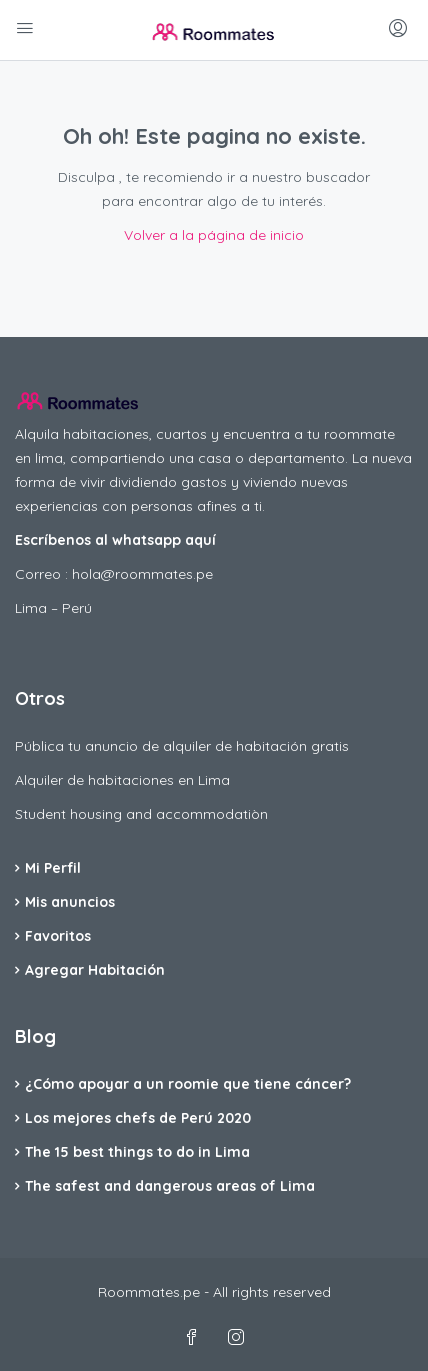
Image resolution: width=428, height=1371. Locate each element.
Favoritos (58, 936)
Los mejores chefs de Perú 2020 (138, 1118)
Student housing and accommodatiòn (141, 814)
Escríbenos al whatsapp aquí (115, 540)
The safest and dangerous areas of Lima (170, 1186)
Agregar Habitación (95, 970)
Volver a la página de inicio (214, 235)
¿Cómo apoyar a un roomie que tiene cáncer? (188, 1084)
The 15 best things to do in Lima (137, 1152)
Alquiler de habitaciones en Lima (122, 780)
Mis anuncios (70, 902)
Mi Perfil (53, 868)
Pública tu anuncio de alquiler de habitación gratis (182, 746)
